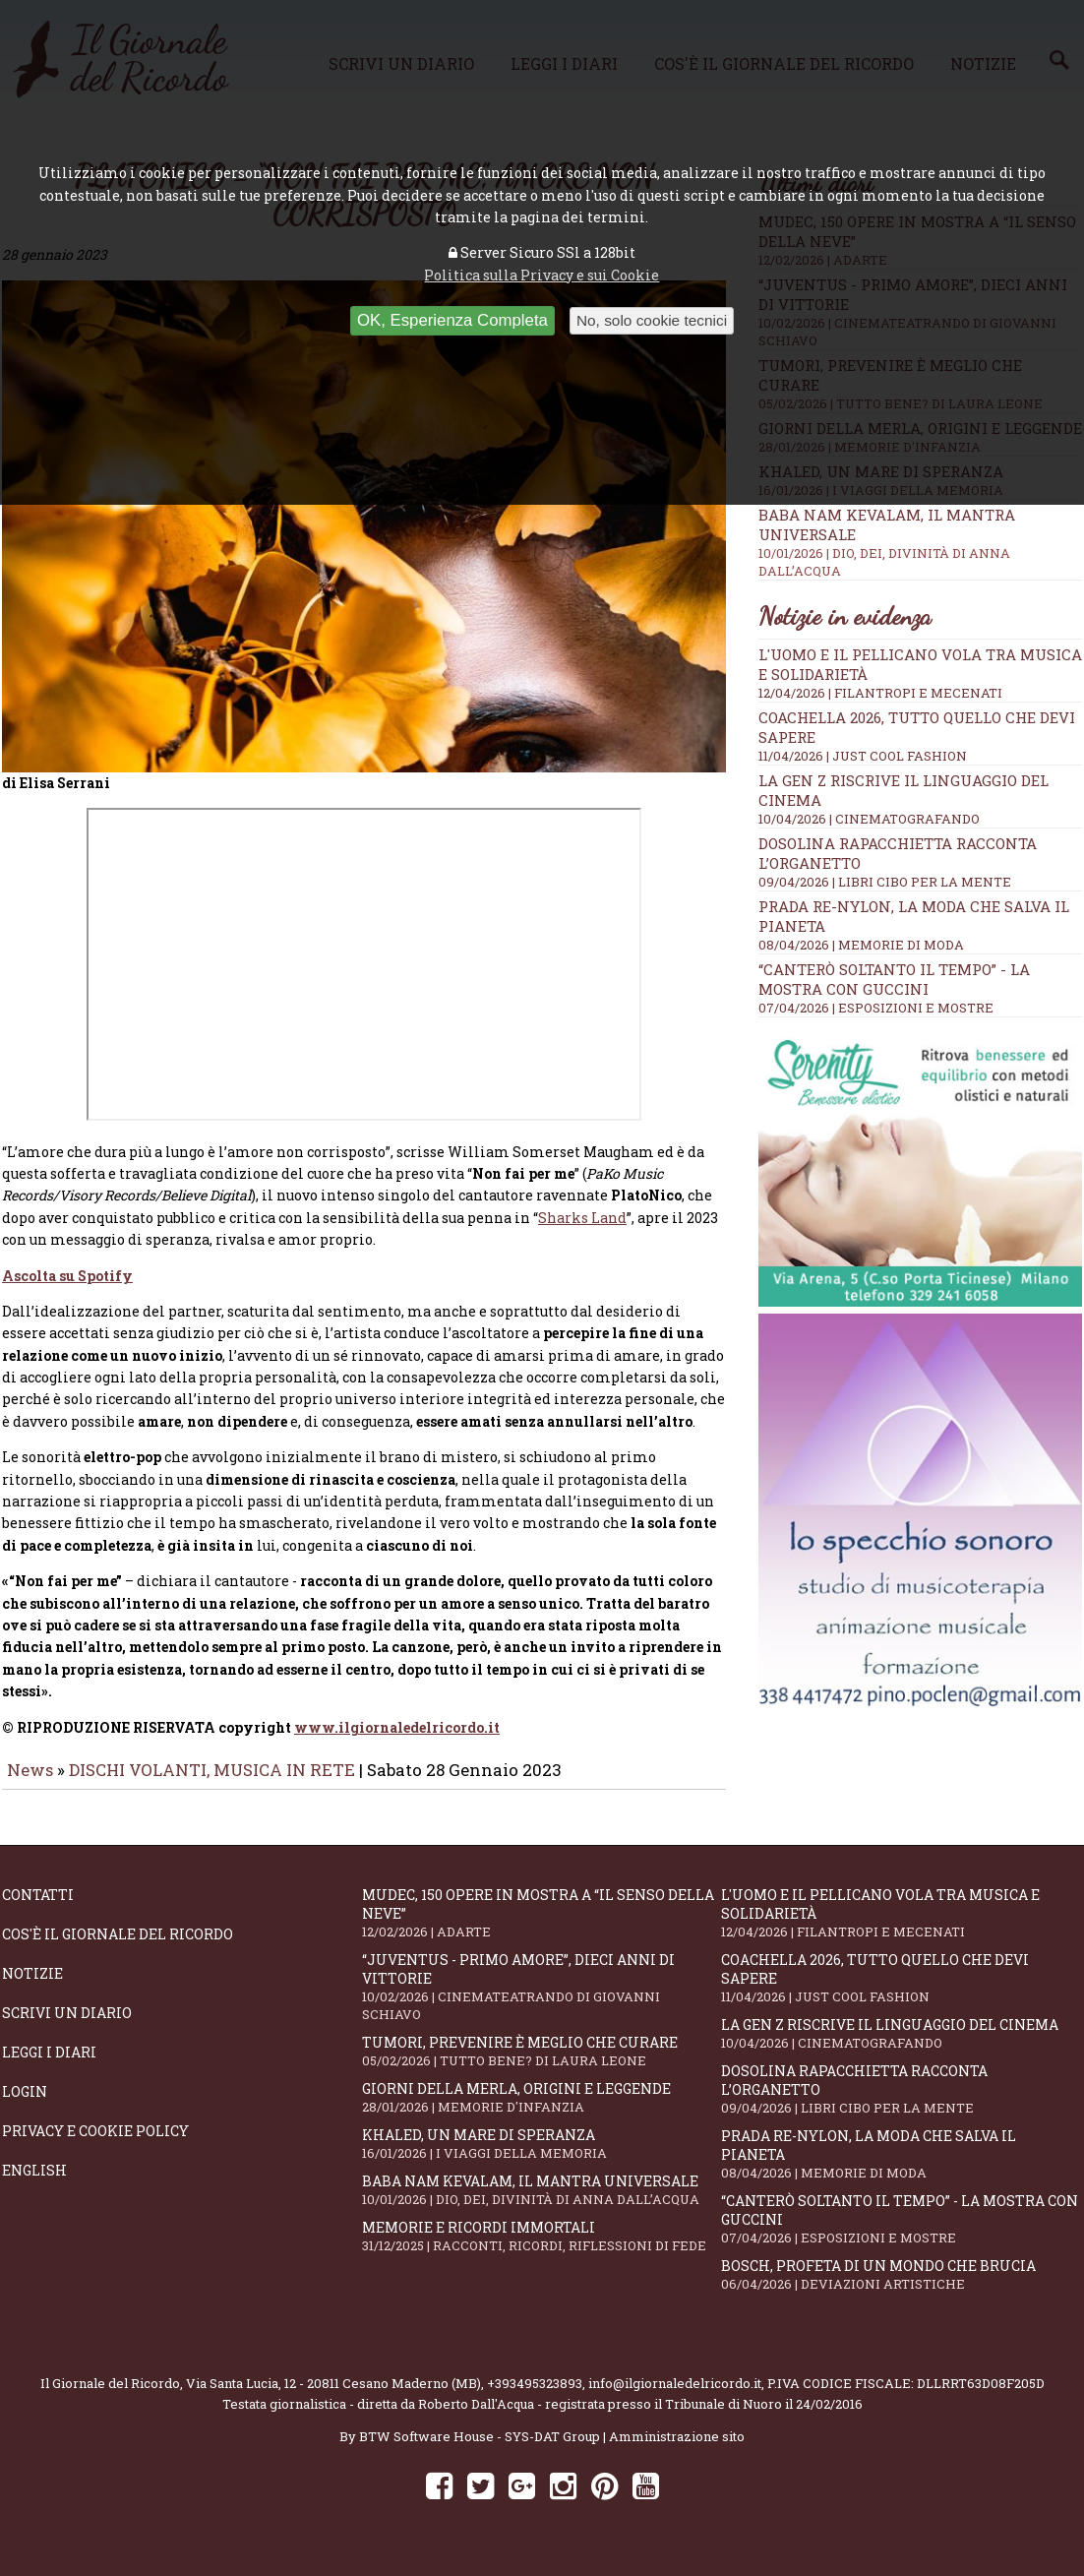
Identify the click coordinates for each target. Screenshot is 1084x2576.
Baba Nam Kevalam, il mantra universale (542, 2203)
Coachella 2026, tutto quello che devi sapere (901, 1991)
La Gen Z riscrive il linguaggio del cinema (901, 2047)
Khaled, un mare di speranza (542, 2157)
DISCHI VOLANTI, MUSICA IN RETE (212, 1783)
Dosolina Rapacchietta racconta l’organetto (901, 2102)
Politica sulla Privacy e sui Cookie (541, 275)
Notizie (32, 1987)
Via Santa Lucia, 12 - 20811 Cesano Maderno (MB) (333, 2397)
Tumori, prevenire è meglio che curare (542, 2065)
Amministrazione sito (677, 2450)
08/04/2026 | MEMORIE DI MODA (861, 944)
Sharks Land (582, 1231)
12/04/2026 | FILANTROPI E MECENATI (880, 693)
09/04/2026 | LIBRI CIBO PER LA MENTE (884, 881)
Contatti (38, 1908)
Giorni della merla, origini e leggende (542, 2111)
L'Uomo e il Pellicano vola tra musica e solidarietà (901, 1926)
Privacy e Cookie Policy (95, 2144)
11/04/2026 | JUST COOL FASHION (862, 756)
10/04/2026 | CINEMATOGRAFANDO (869, 819)
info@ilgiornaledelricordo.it (674, 2397)
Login (24, 2105)
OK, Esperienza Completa (452, 320)
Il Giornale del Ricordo (110, 2397)
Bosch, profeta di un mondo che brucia (901, 2288)
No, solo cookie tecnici (651, 320)
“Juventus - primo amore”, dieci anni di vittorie (542, 2000)
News (30, 1783)
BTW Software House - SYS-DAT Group (479, 2450)
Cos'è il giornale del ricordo (117, 1947)
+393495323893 (534, 2397)
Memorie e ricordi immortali (542, 2250)
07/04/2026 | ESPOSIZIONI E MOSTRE (876, 1007)
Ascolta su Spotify (67, 1289)
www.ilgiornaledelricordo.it (397, 1741)
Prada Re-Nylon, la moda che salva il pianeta (901, 2167)
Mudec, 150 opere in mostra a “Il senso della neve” (542, 1926)
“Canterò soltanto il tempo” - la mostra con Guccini (894, 979)
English (34, 2184)
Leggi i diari (49, 2065)
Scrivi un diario (67, 2026)
